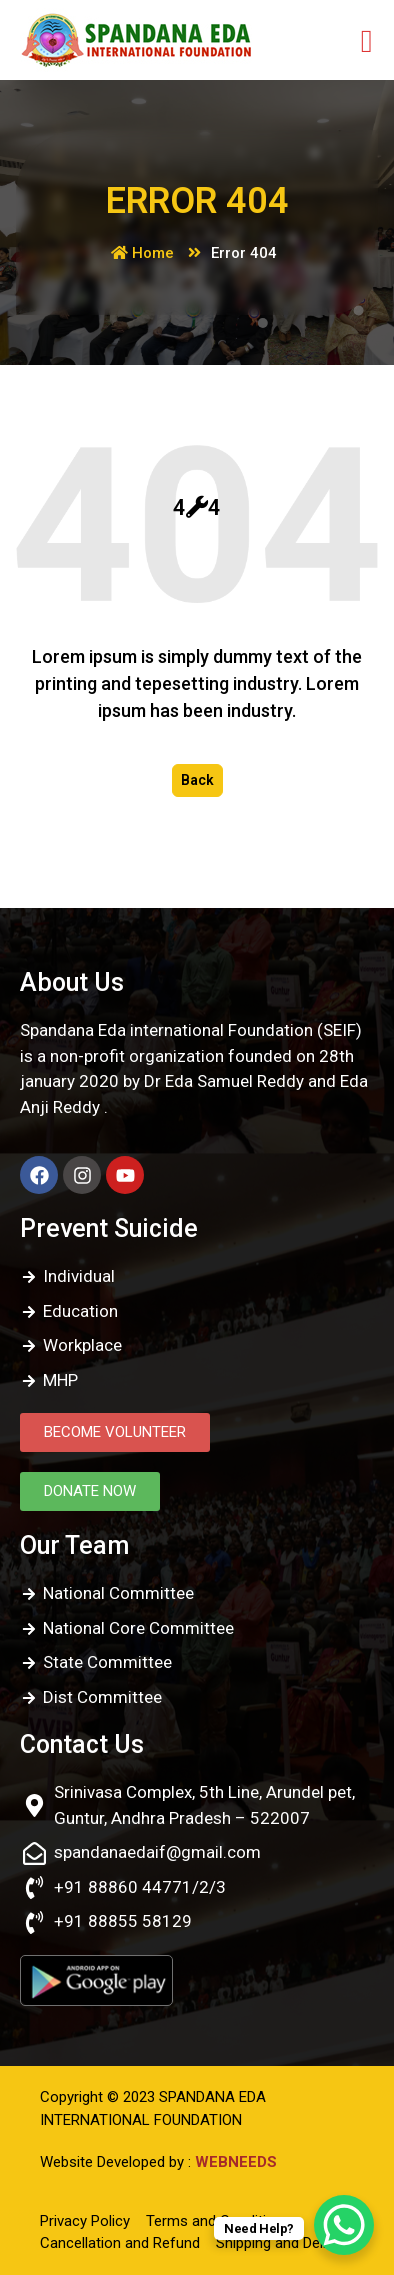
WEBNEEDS (236, 2162)
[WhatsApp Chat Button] (344, 2225)
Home (142, 253)
